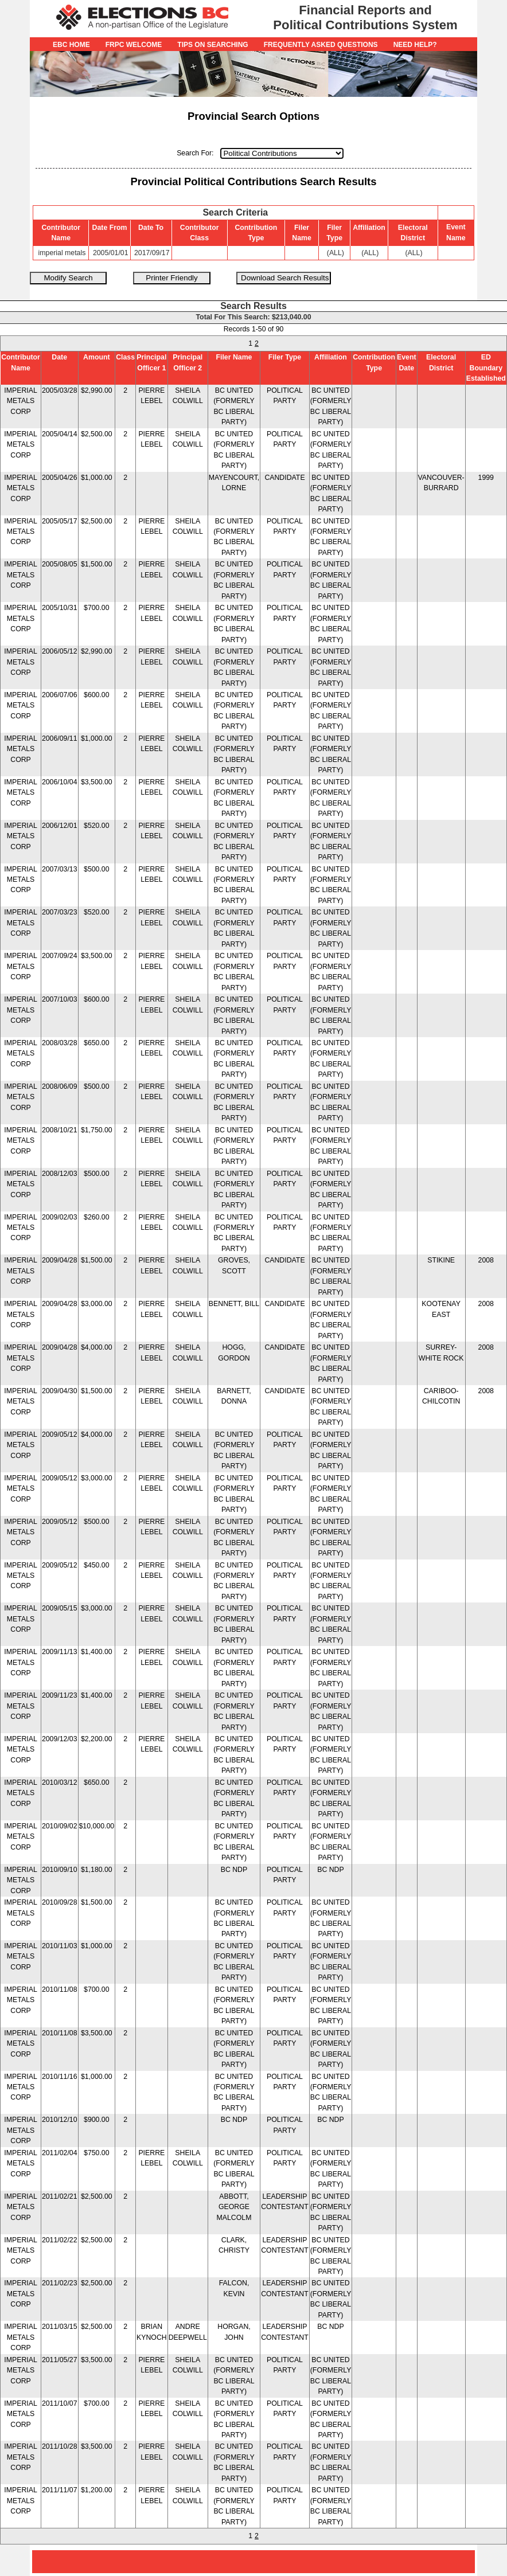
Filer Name (234, 357)
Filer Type (284, 357)
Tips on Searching (212, 45)
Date (59, 357)
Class (125, 357)
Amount (96, 357)
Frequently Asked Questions (321, 45)
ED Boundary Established (486, 367)
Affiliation (330, 357)
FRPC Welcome (134, 45)
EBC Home (71, 45)
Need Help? (415, 45)
